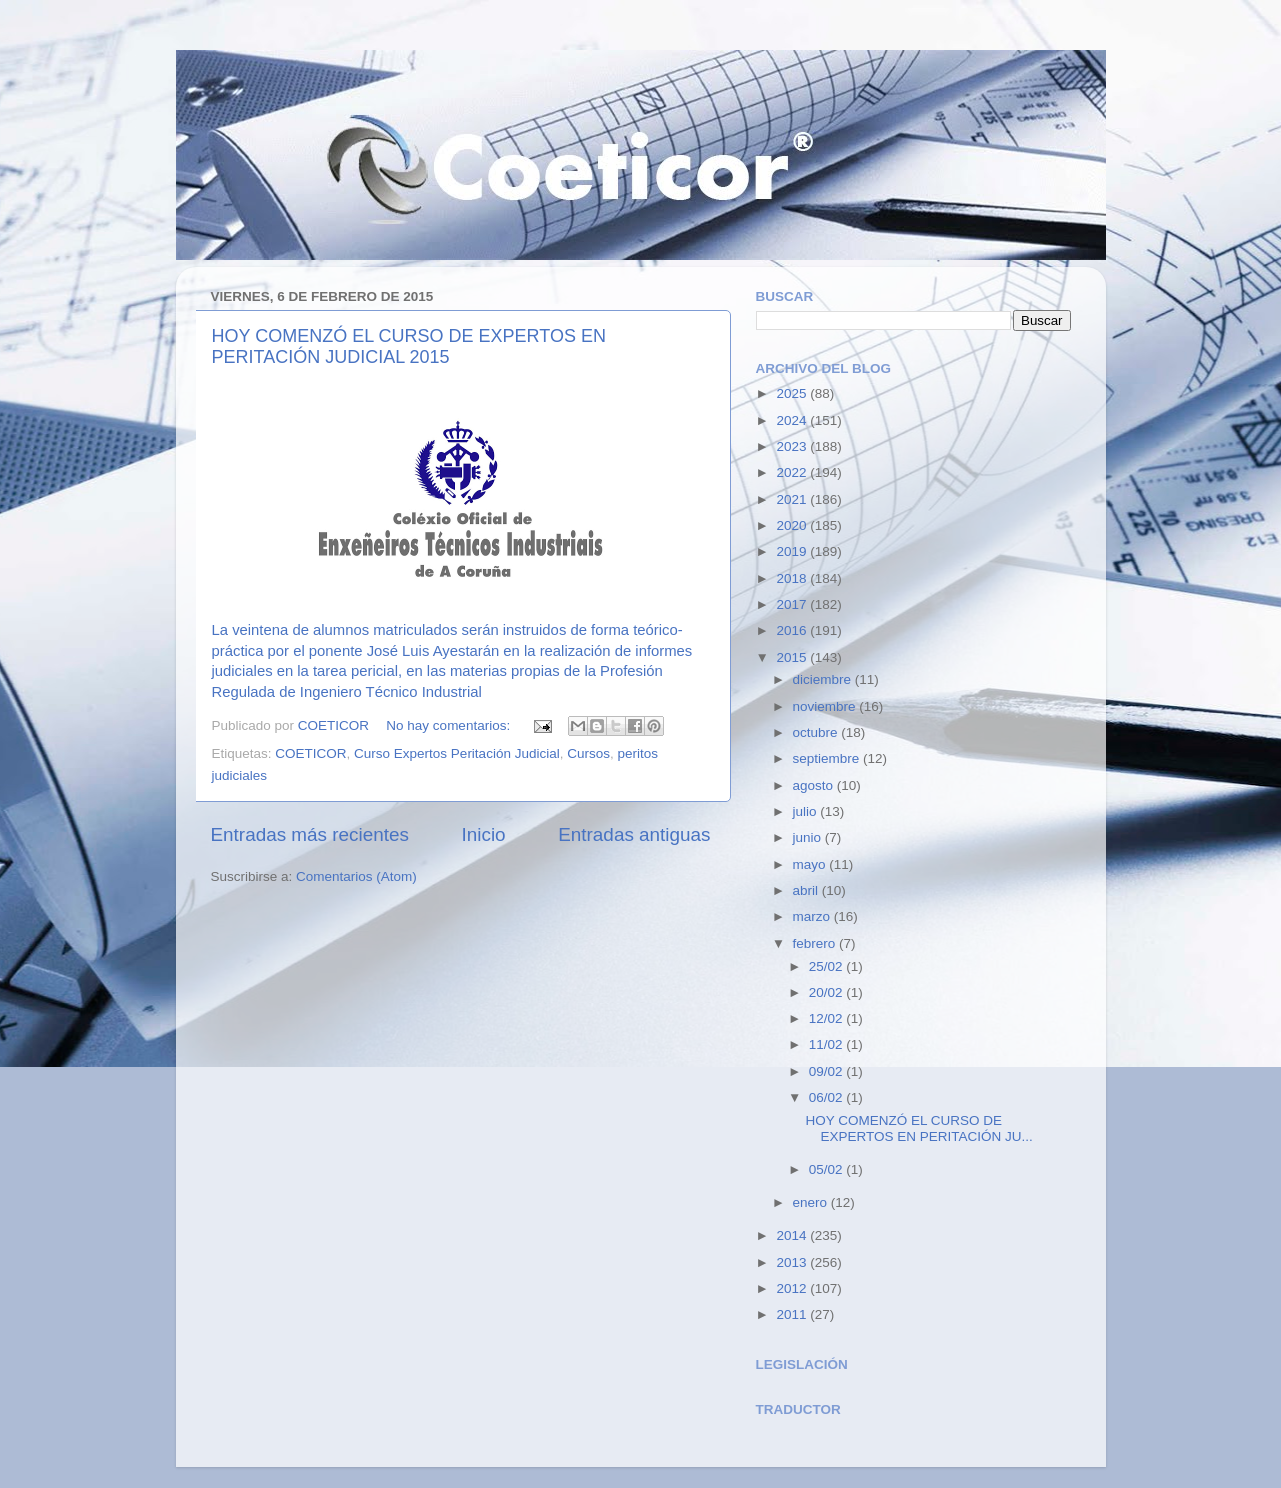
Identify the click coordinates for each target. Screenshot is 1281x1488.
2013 (793, 1262)
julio (807, 811)
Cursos (588, 753)
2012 (793, 1288)
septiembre (828, 758)
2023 (793, 446)
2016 (793, 630)
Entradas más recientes (310, 834)
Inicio (484, 834)
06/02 (828, 1097)
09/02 (828, 1071)
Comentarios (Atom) (356, 876)
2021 (793, 499)
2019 (793, 551)
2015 (793, 657)
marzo (813, 916)
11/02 (828, 1044)
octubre (817, 732)
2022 (793, 472)
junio (809, 837)
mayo (811, 864)
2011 (793, 1314)
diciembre (824, 679)
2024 (793, 420)
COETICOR (310, 753)
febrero (816, 943)
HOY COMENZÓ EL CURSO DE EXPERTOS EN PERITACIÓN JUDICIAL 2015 (409, 346)
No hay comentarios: (450, 725)
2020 (793, 525)
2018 (793, 578)
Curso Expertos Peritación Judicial (457, 753)
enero (812, 1202)
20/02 (828, 992)
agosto (815, 785)
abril (807, 890)
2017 (793, 604)
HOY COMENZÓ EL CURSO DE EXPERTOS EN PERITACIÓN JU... (918, 1128)
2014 (793, 1235)
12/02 (828, 1018)
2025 (793, 393)
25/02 (828, 966)
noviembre (826, 706)
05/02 (828, 1169)
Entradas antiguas (634, 834)
